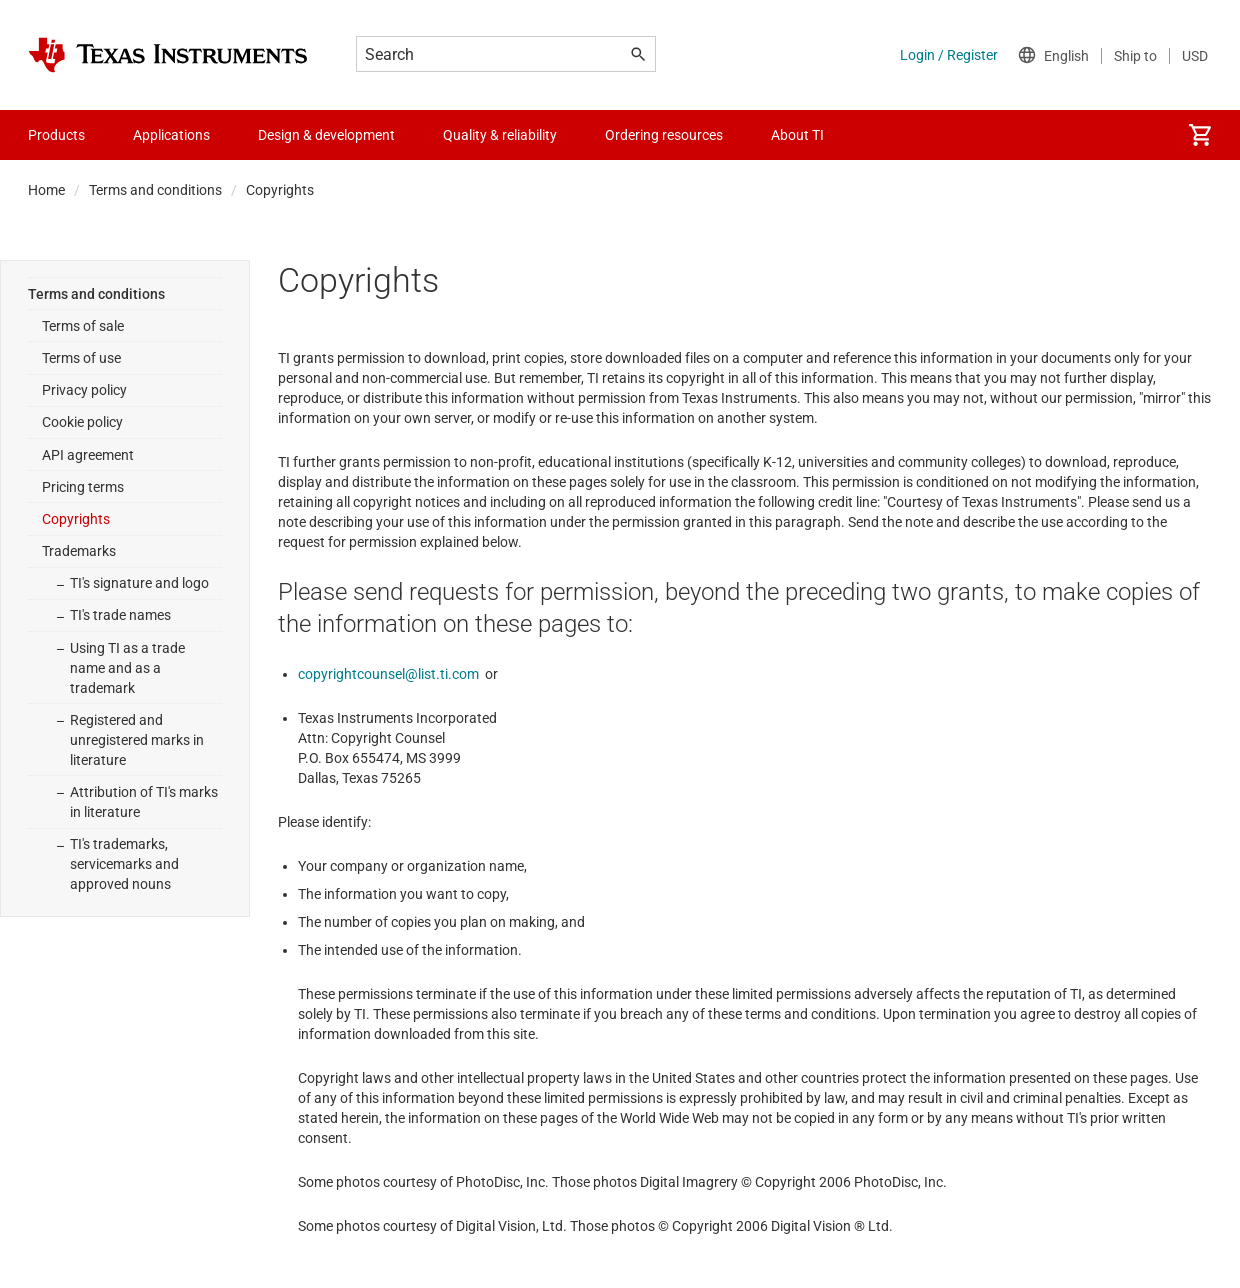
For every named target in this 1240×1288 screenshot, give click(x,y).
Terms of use (81, 358)
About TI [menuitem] (797, 135)
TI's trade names (120, 615)
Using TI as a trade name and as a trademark (127, 668)
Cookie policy (82, 422)
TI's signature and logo (139, 583)
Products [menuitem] (56, 135)
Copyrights (76, 519)
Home (46, 190)
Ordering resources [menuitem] (664, 135)
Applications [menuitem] (171, 135)
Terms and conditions (155, 190)
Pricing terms (83, 487)
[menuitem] (1200, 135)
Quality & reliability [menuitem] (500, 135)
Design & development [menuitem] (326, 135)
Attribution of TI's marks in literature (144, 802)
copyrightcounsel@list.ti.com (388, 674)
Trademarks (79, 551)
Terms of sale (83, 326)
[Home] (168, 55)
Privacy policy (84, 390)
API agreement (88, 455)
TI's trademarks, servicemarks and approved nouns (124, 864)
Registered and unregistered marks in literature (137, 740)
